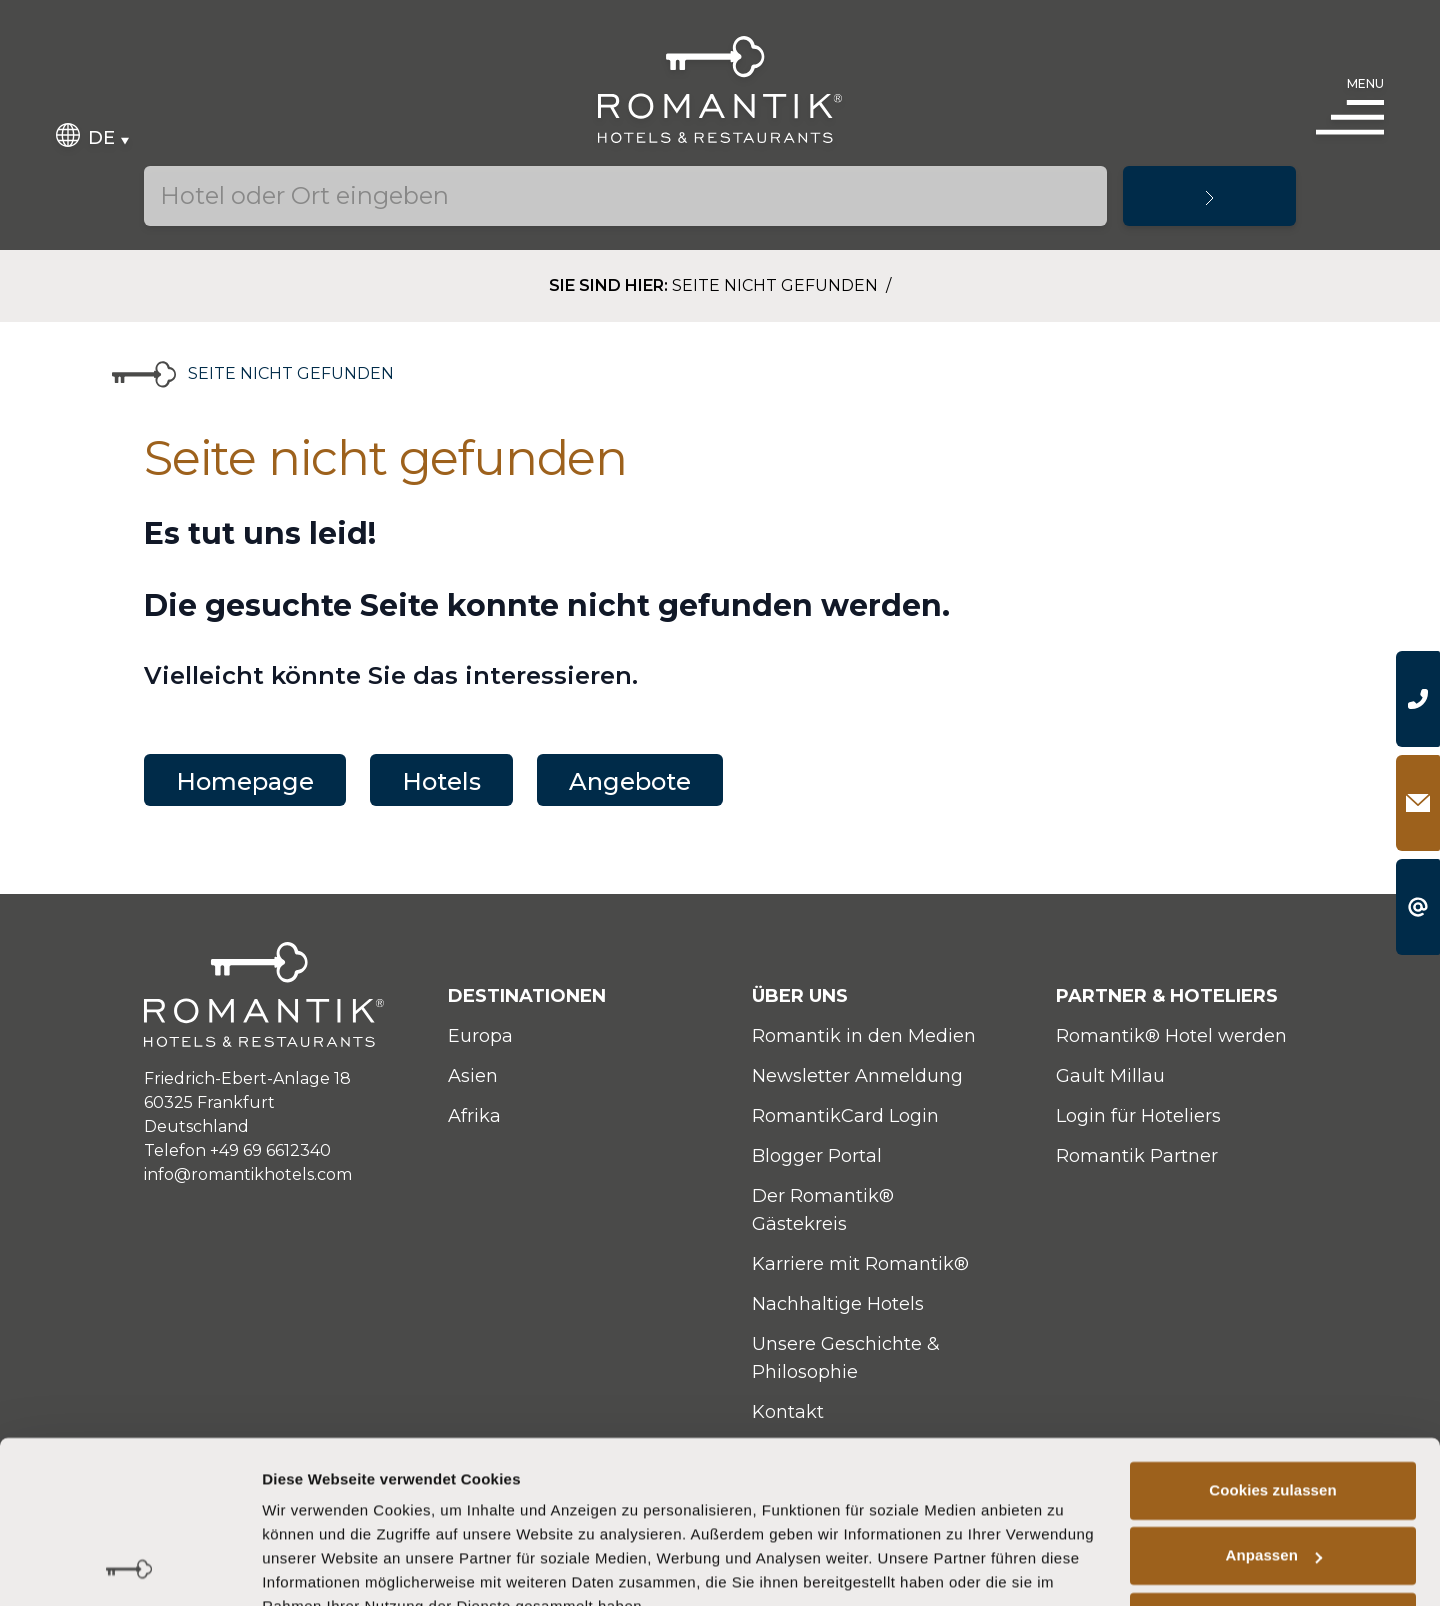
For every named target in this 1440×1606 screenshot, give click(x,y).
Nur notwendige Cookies (1273, 1526)
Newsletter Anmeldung (857, 1076)
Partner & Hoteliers (1167, 996)
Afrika (474, 1116)
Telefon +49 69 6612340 (237, 1150)
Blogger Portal (817, 1156)
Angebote (630, 781)
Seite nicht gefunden (777, 285)
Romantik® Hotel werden (1171, 1036)
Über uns (800, 996)
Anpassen (1274, 1460)
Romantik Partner (1137, 1156)
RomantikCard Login (845, 1116)
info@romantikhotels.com (248, 1174)
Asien (473, 1076)
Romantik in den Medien (864, 1036)
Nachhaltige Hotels (838, 1304)
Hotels (441, 781)
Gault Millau (1110, 1076)
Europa (480, 1036)
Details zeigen (312, 1566)
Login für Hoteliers (1138, 1116)
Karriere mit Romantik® (860, 1264)
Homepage (245, 781)
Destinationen (527, 996)
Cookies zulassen (1272, 1395)
